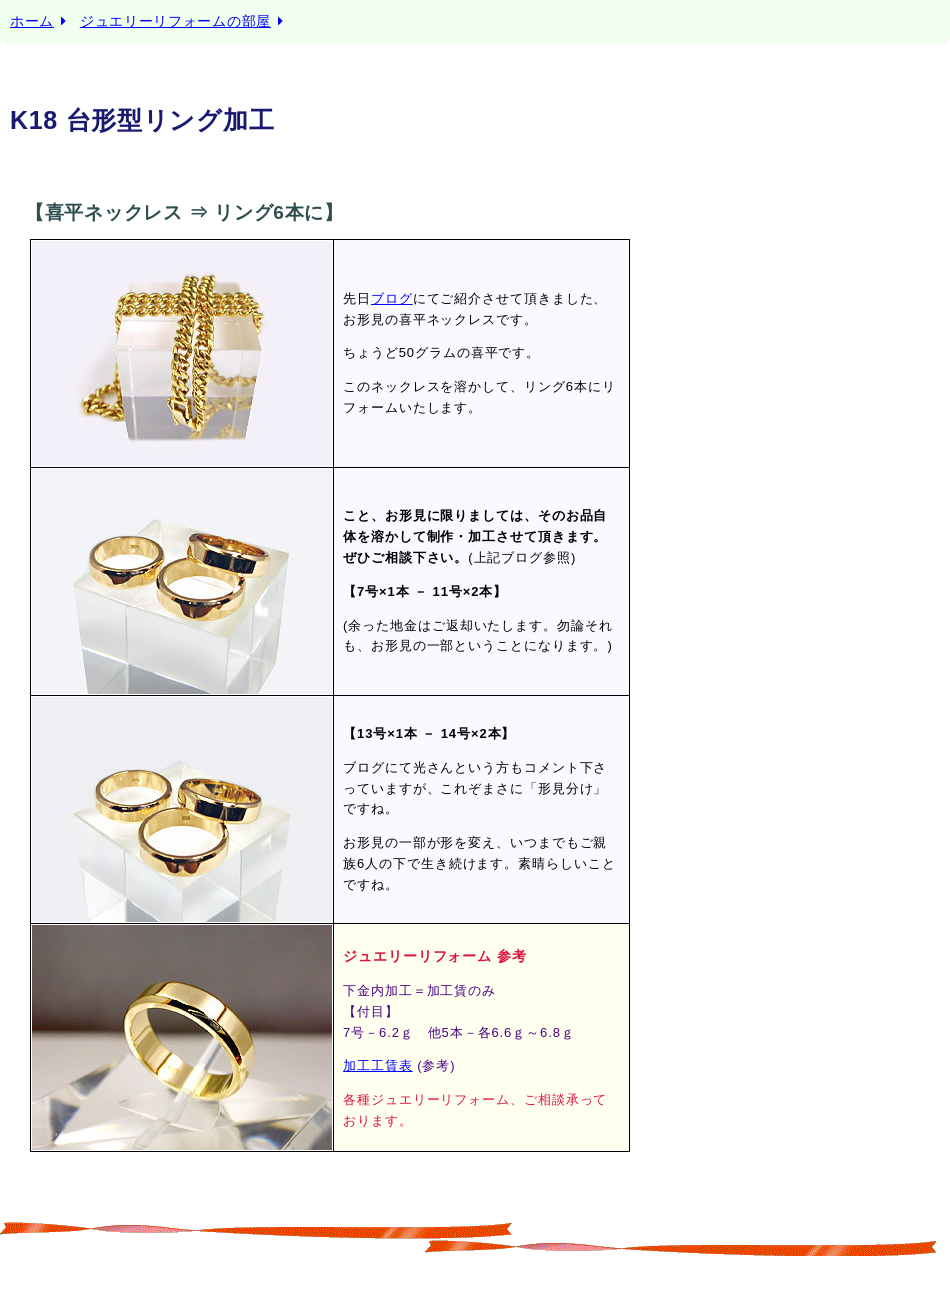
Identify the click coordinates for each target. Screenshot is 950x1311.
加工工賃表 (378, 1065)
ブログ (392, 298)
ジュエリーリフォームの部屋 (175, 21)
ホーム (32, 21)
